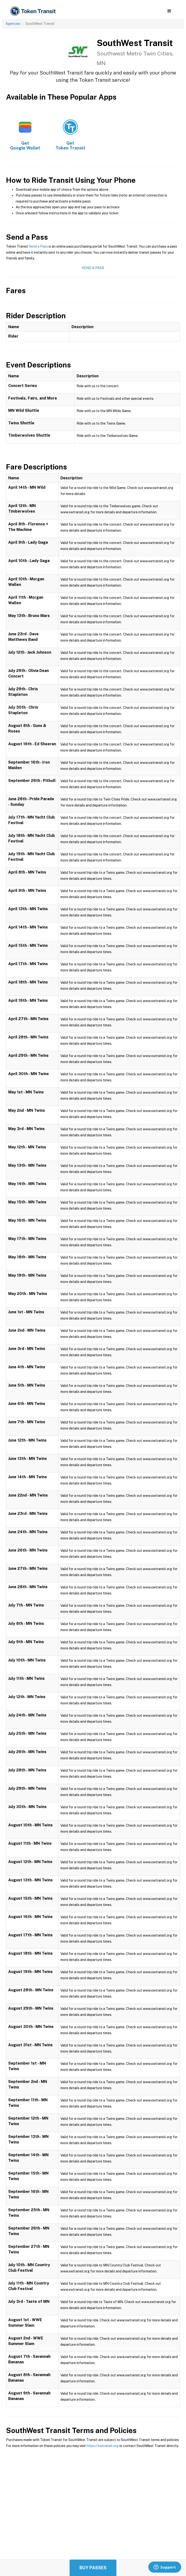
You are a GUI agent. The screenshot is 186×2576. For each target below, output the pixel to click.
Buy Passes (93, 2567)
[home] (34, 11)
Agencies (13, 24)
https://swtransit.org (102, 2446)
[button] (169, 11)
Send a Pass (38, 246)
